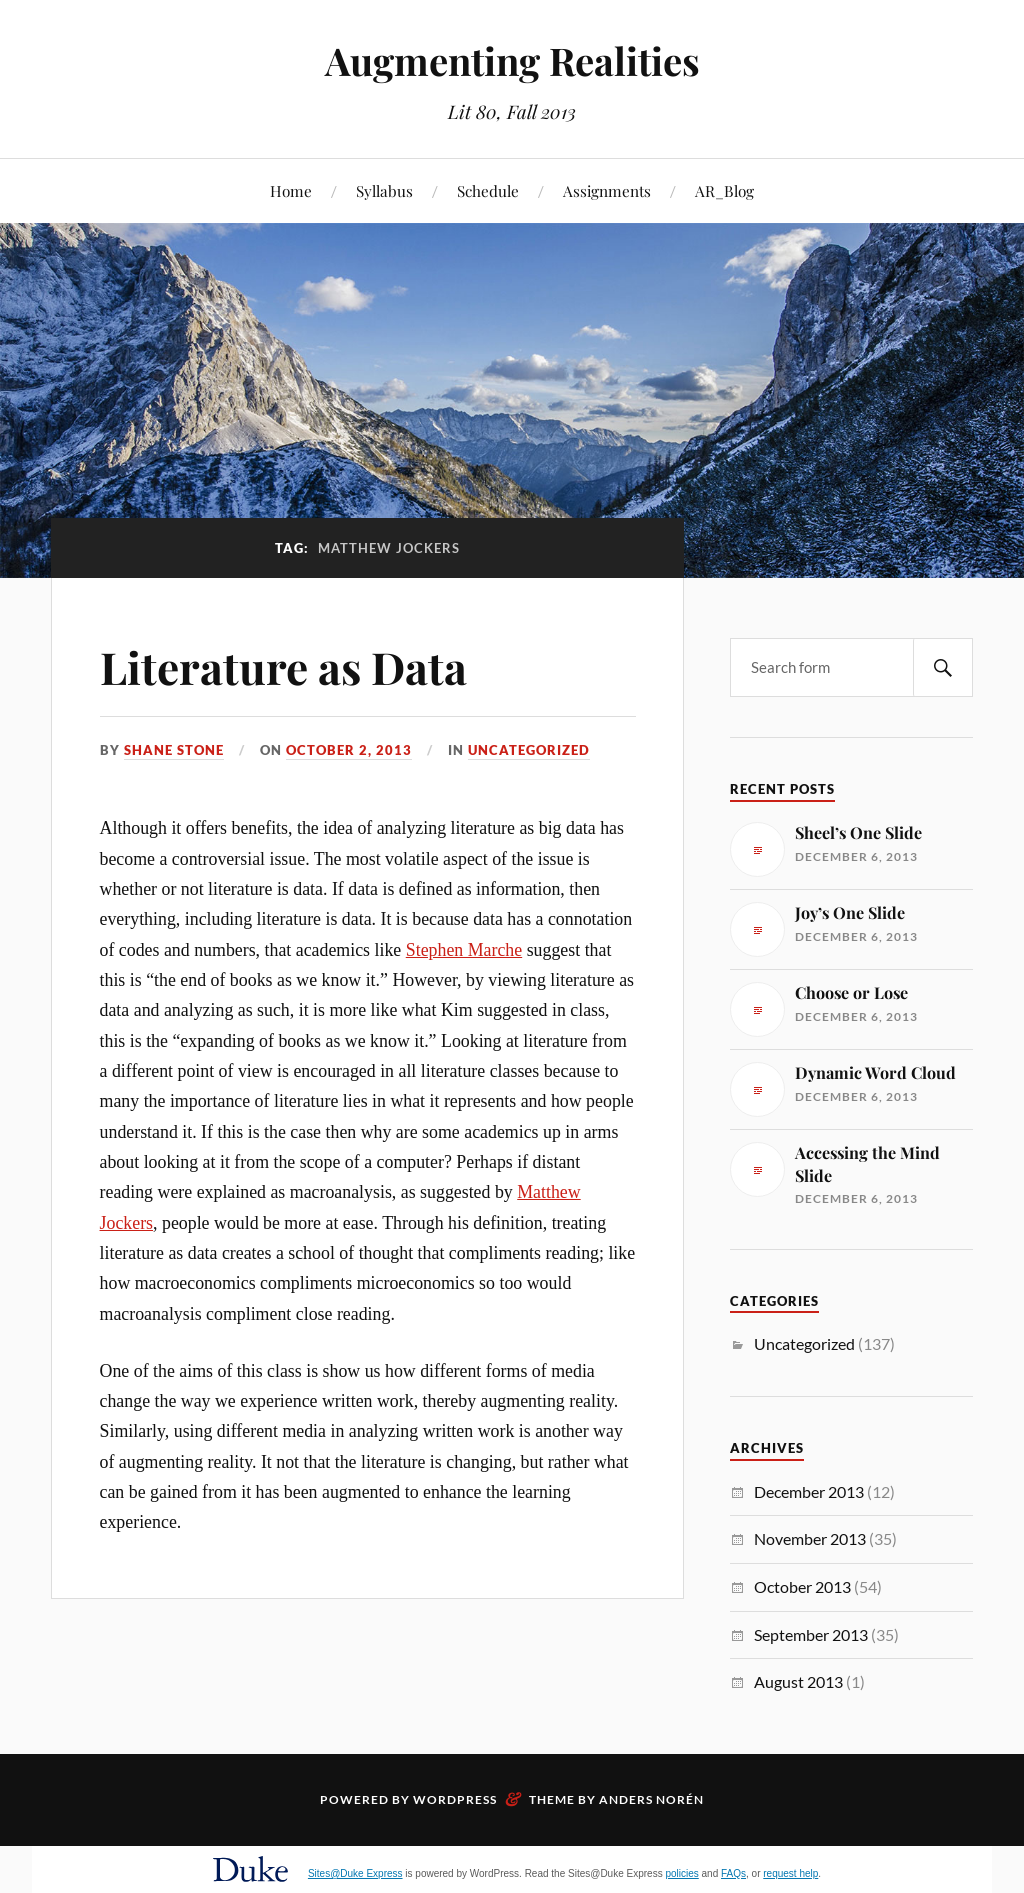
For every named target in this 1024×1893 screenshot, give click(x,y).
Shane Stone (174, 750)
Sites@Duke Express (355, 1873)
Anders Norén (651, 1799)
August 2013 (798, 1681)
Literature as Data (283, 666)
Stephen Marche (464, 950)
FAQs (733, 1873)
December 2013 (809, 1491)
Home (291, 190)
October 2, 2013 (349, 750)
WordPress (455, 1799)
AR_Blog (724, 190)
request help (790, 1873)
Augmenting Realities (512, 60)
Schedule (488, 190)
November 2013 (810, 1538)
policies (681, 1873)
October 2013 (802, 1586)
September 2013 (811, 1634)
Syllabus (384, 190)
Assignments (607, 190)
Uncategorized (529, 750)
